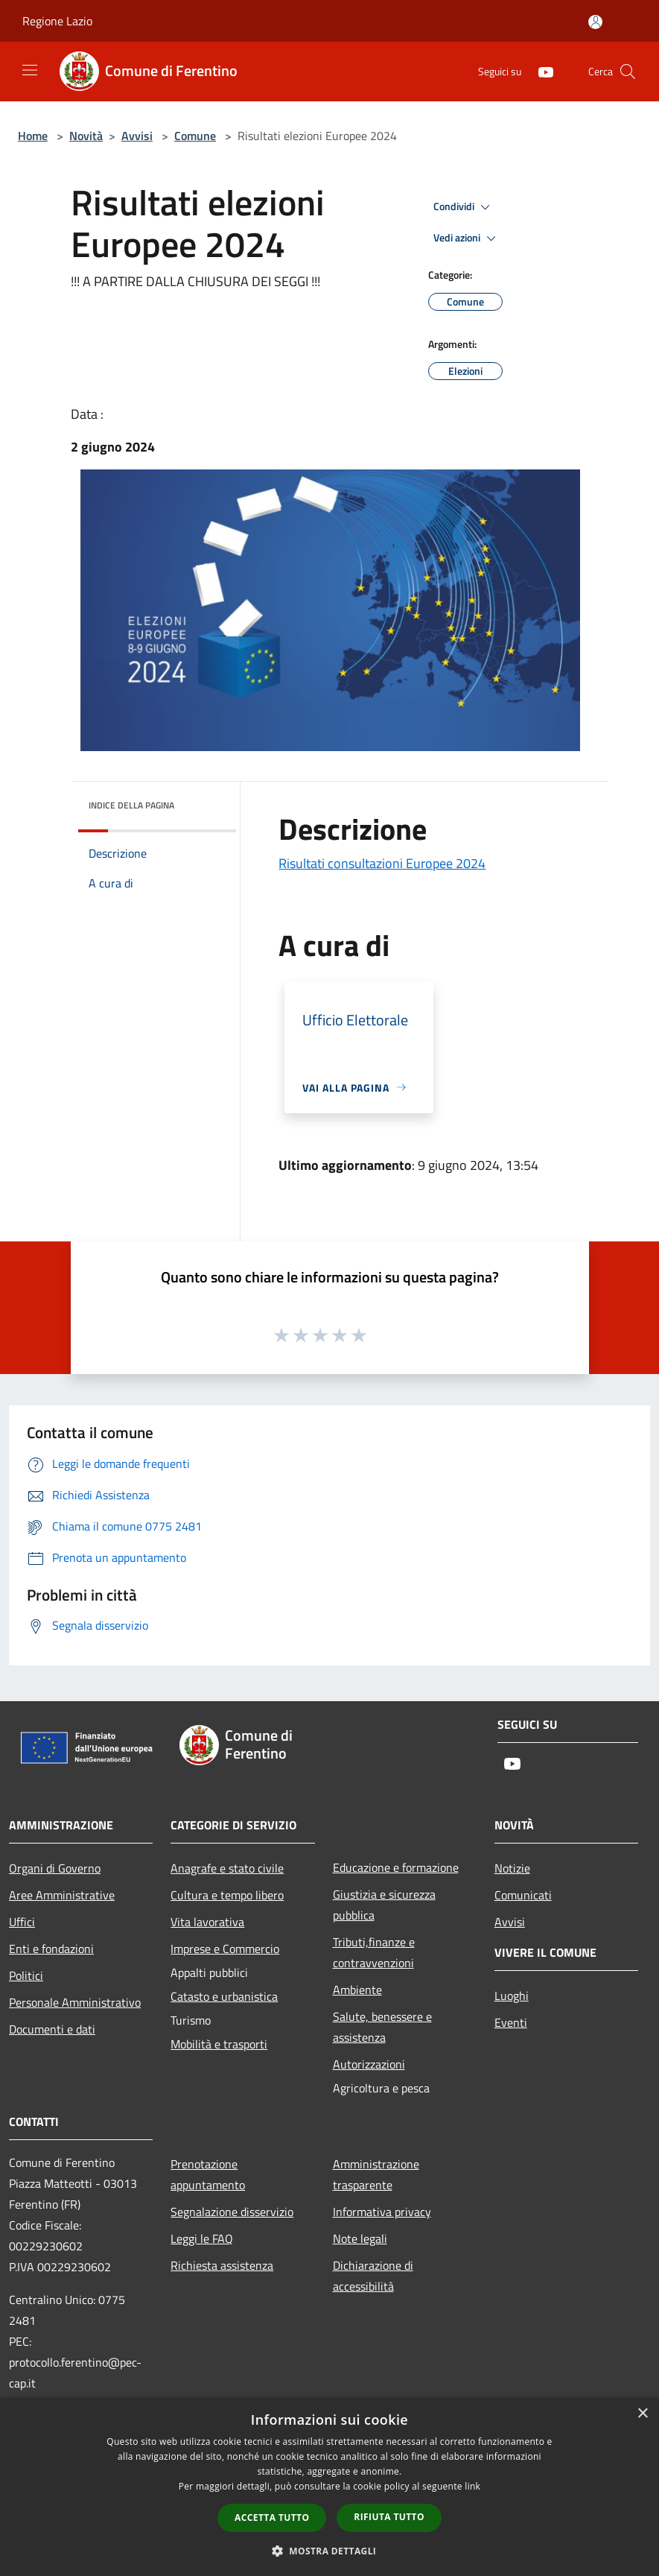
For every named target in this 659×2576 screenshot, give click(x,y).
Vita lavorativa (207, 1922)
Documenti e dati (52, 2029)
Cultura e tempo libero (227, 1895)
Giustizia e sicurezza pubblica (384, 1904)
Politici (26, 1975)
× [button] (642, 2414)
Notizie (512, 1868)
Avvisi (137, 136)
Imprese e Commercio (225, 1949)
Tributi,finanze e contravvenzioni (374, 1952)
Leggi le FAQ (202, 2238)
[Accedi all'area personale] (595, 21)
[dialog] (329, 2487)
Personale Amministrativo (75, 2002)
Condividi (463, 207)
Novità (86, 136)
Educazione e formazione (396, 1867)
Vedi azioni (466, 238)
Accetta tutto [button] (272, 2517)
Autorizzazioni (369, 2064)
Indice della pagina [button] (131, 805)
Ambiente (357, 1990)
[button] (330, 2550)
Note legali (360, 2238)
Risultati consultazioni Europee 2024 (382, 863)
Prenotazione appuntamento (208, 2174)
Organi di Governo (55, 1868)
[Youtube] (540, 71)
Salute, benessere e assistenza (382, 2026)
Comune (195, 136)
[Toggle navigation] (30, 70)
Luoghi (511, 1995)
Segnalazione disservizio (232, 2212)
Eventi (510, 2022)
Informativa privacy (382, 2212)
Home (33, 136)
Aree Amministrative (62, 1895)
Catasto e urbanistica (224, 1996)
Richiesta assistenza (222, 2265)
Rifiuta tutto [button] (389, 2516)
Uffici (22, 1922)
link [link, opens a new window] (472, 2486)
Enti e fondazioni (51, 1949)
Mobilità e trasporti (219, 2044)
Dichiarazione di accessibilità (373, 2275)
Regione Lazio (57, 21)
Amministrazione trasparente (376, 2174)
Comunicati (523, 1895)
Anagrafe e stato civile (227, 1868)
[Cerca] (628, 71)
